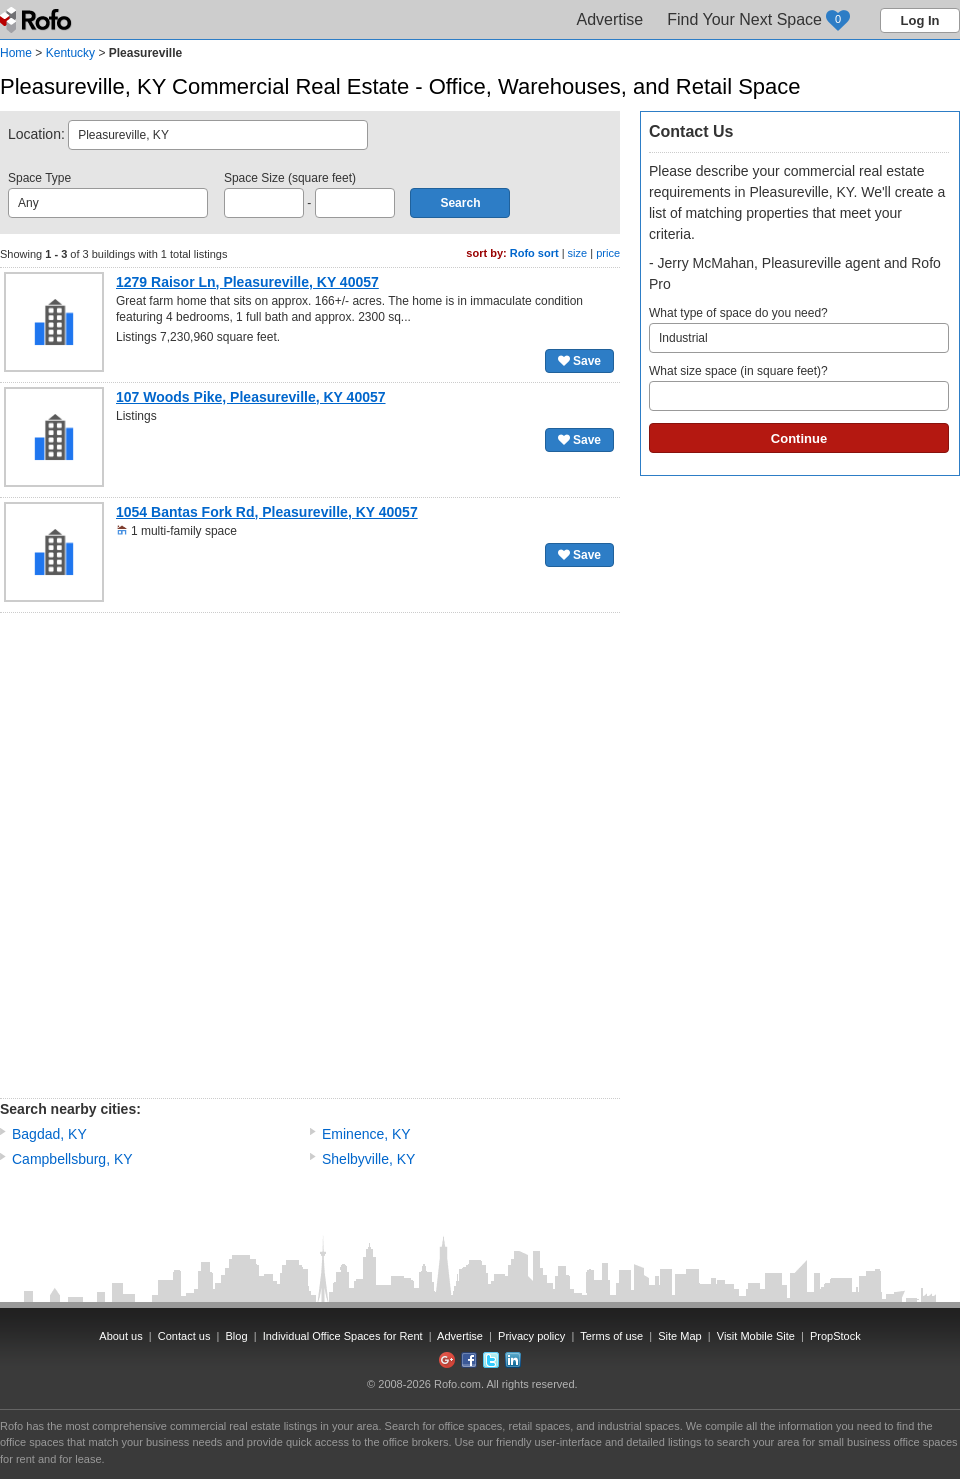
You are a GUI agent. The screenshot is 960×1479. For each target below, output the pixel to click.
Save (579, 361)
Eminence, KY (366, 1134)
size (578, 253)
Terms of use (611, 1336)
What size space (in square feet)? (799, 387)
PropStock (835, 1336)
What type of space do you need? (799, 329)
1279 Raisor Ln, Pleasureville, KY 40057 (247, 282)
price (608, 253)
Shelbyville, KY (368, 1159)
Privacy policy (531, 1336)
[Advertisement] (238, 855)
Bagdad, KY (49, 1134)
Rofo (37, 20)
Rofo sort (534, 253)
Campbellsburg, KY (72, 1159)
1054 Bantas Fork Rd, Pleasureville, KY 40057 (267, 512)
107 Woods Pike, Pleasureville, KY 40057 (251, 397)
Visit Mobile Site (756, 1336)
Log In (920, 20)
